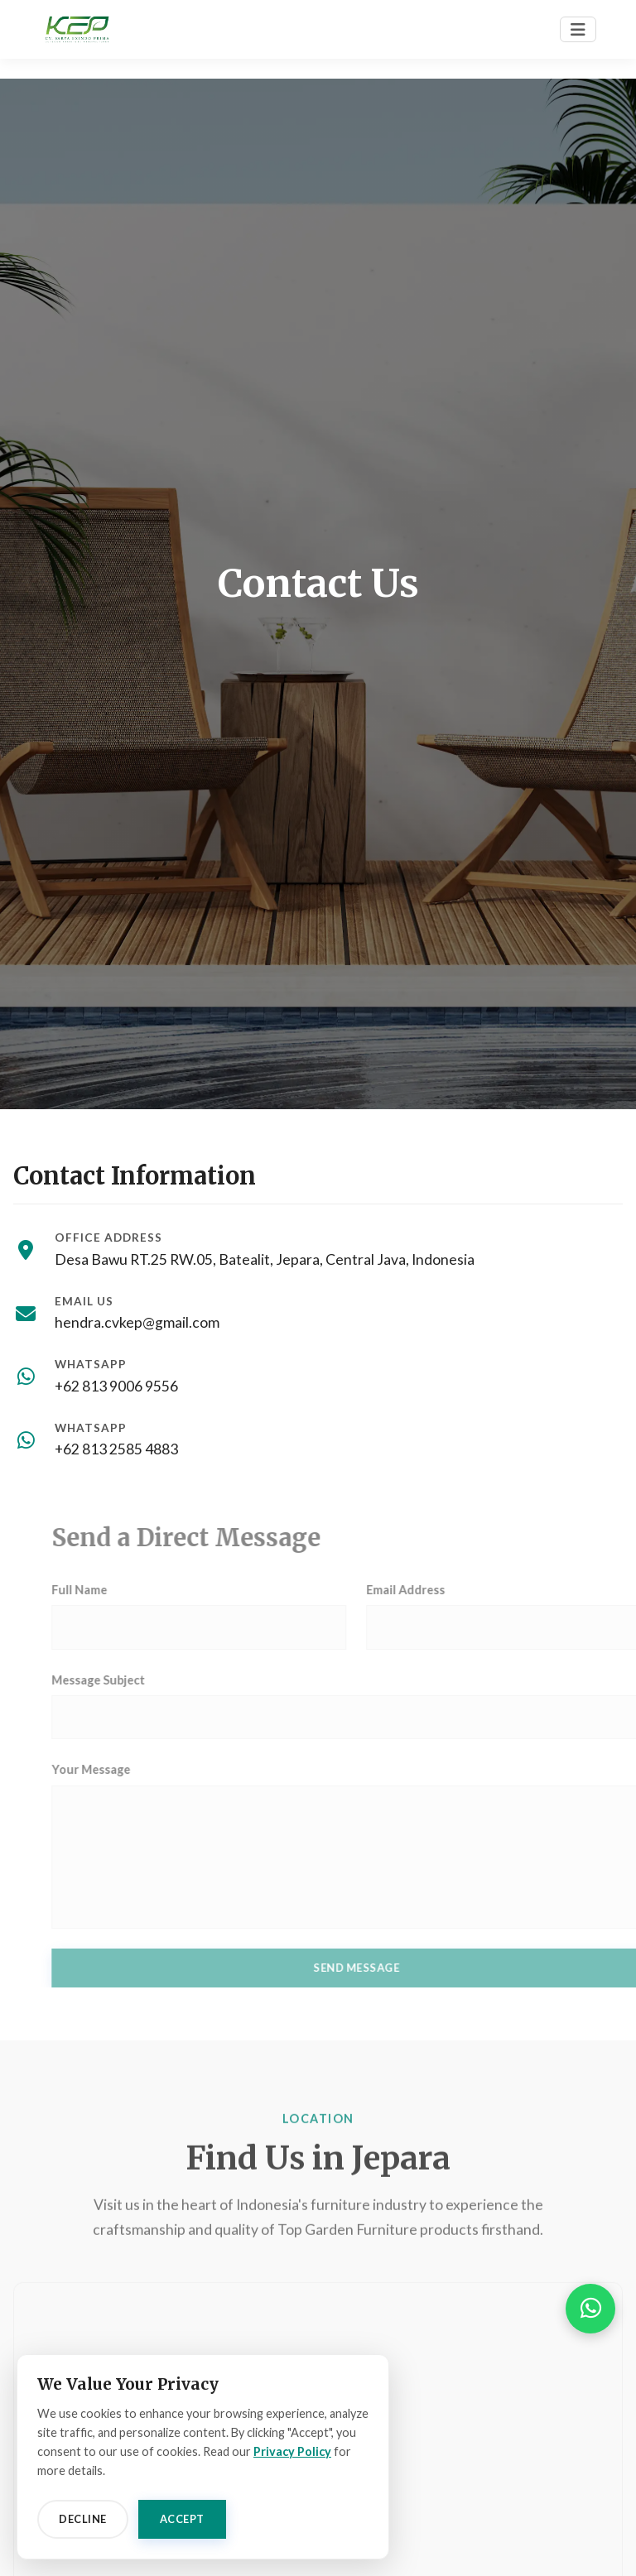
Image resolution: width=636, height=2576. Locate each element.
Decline (83, 2519)
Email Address (435, 1590)
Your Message (120, 1769)
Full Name (109, 1590)
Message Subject (128, 1680)
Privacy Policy (292, 2451)
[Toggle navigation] (578, 29)
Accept (182, 2519)
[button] (590, 2308)
